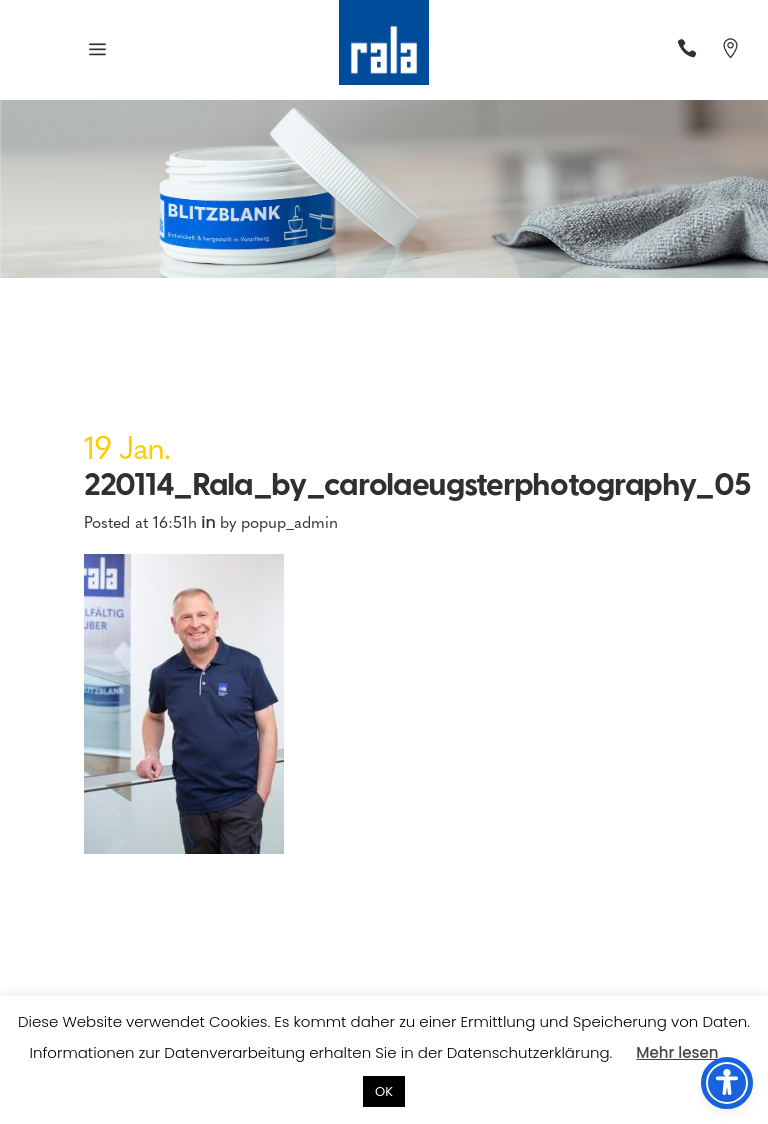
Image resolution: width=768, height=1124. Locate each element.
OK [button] (384, 1091)
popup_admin (289, 521)
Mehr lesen (677, 1052)
